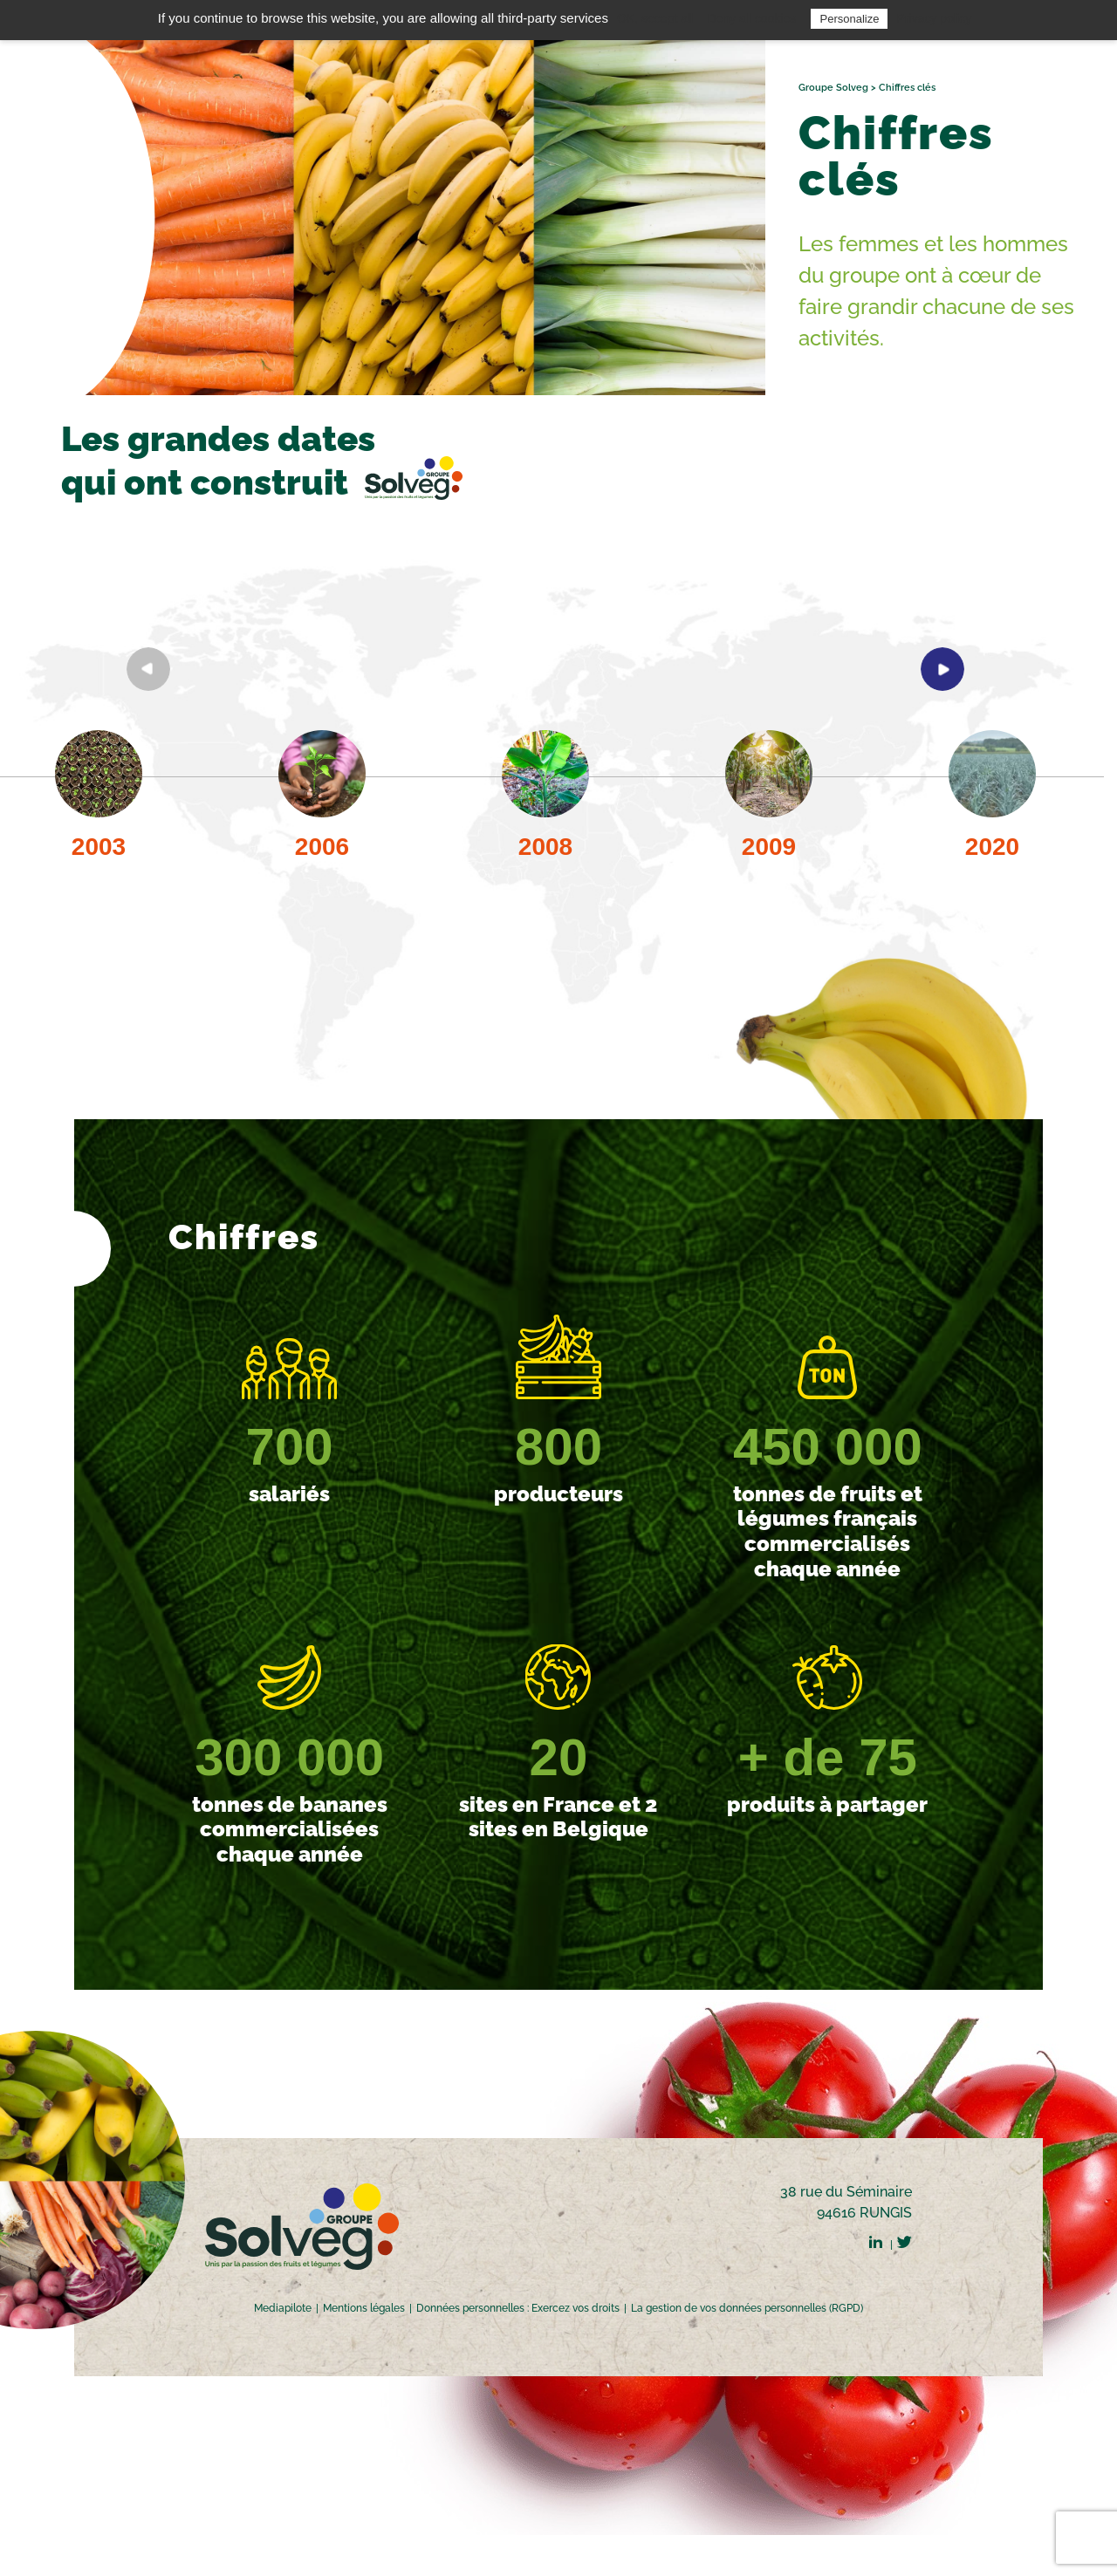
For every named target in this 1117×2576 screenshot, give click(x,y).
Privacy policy (934, 18)
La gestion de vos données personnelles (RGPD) (747, 2308)
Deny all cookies (751, 18)
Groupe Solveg (833, 87)
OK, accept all (655, 18)
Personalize (849, 18)
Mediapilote (283, 2308)
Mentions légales (364, 2308)
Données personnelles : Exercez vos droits (518, 2308)
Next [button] (942, 669)
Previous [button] (148, 669)
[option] (322, 807)
